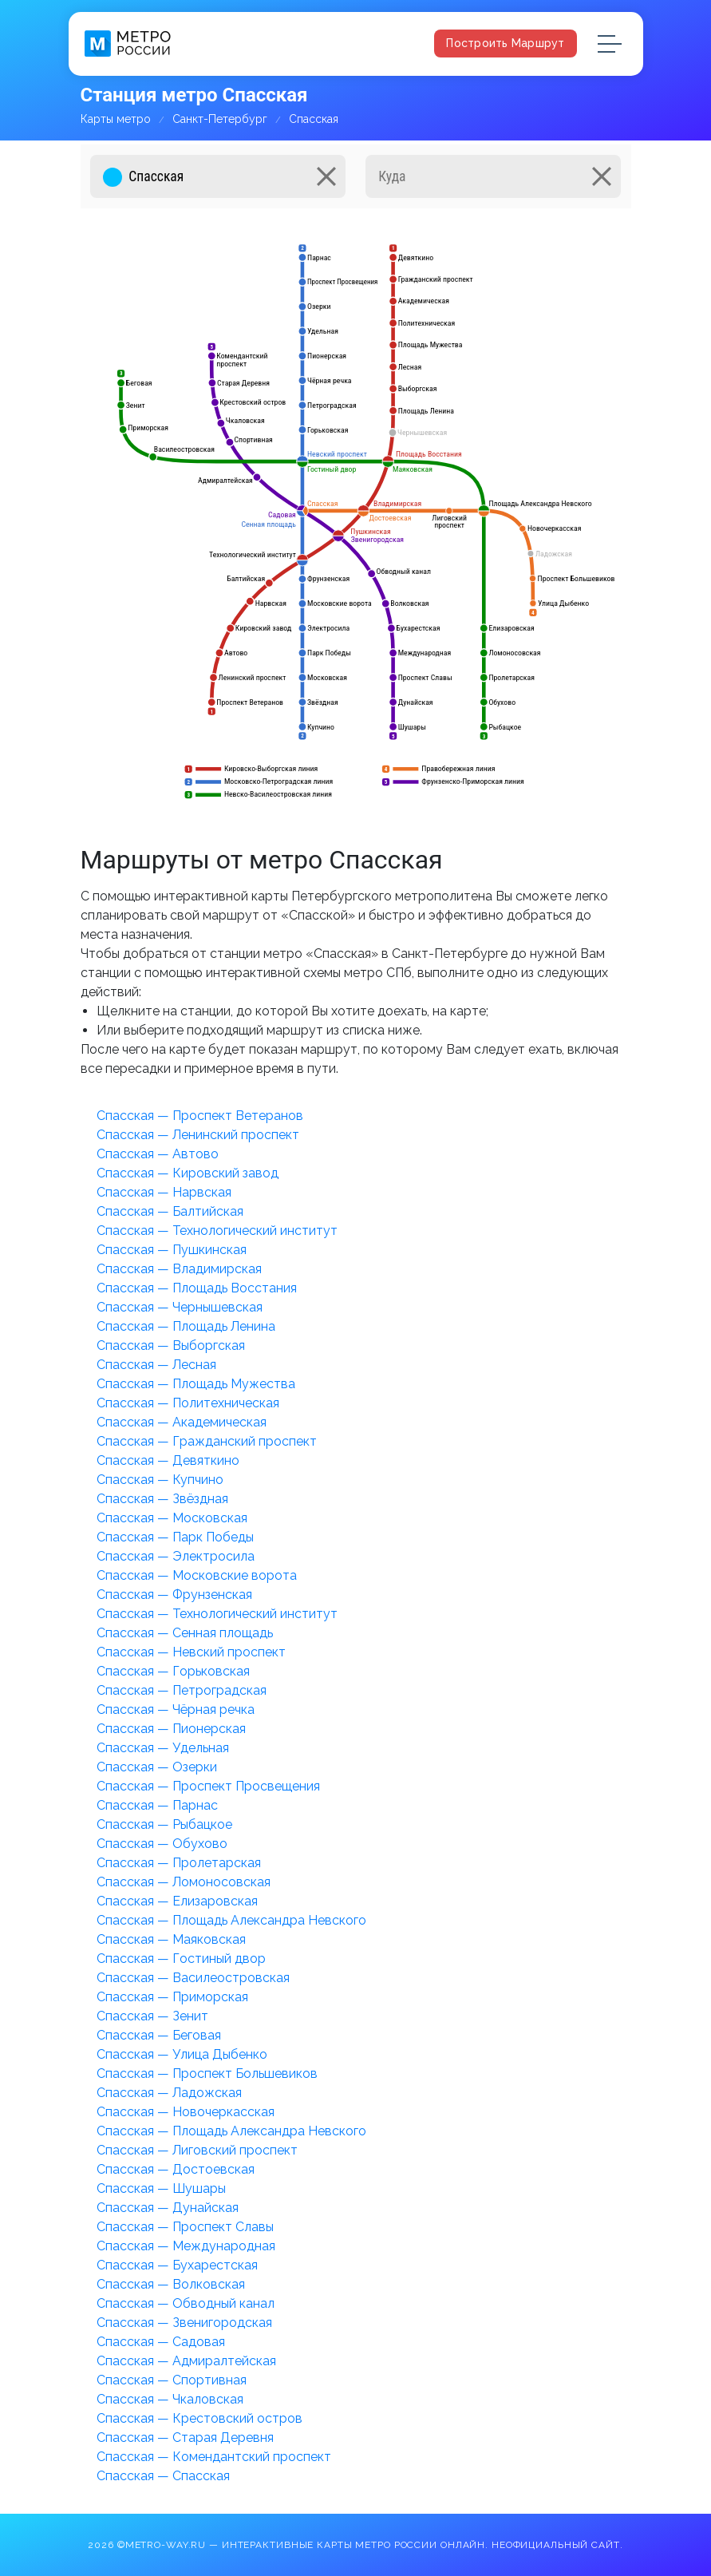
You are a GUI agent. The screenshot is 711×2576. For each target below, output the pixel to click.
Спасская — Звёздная (162, 1498)
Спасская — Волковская (171, 2284)
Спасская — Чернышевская (180, 1307)
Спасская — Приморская (172, 1996)
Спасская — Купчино (160, 1479)
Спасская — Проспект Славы (185, 2226)
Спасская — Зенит (152, 2016)
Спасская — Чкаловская (170, 2399)
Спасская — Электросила (176, 1556)
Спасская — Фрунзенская (174, 1594)
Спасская (313, 119)
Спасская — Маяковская (171, 1939)
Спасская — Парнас (157, 1805)
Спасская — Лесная (156, 1364)
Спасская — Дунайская (168, 2207)
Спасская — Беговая (159, 2035)
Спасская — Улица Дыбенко (182, 2054)
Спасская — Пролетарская (179, 1862)
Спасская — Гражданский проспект (207, 1441)
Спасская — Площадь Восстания (197, 1288)
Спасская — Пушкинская (172, 1249)
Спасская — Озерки (157, 1767)
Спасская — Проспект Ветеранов (200, 1115)
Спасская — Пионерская (171, 1728)
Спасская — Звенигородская (184, 2322)
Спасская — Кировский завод (187, 1173)
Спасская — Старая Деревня (185, 2437)
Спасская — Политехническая (188, 1403)
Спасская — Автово (158, 1153)
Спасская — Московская (172, 1517)
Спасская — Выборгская (171, 1345)
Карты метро (116, 119)
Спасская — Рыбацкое (164, 1824)
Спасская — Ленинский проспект (198, 1134)
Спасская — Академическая (182, 1422)
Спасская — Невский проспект (191, 1652)
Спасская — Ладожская (169, 2092)
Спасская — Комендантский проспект (214, 2456)
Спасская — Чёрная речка (176, 1709)
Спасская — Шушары (161, 2188)
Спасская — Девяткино (168, 1460)
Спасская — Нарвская (164, 1192)
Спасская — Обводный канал (186, 2303)
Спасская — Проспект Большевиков (207, 2073)
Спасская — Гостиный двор (181, 1958)
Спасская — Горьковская (173, 1671)
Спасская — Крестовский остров (199, 2418)
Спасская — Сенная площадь (185, 1632)
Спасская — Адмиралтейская (186, 2360)
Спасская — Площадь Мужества (196, 1383)
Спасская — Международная (186, 2246)
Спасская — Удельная (163, 1747)
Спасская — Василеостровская (193, 1977)
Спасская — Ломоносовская (184, 1881)
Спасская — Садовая (161, 2341)
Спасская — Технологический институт (217, 1230)
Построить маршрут (505, 43)
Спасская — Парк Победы (175, 1537)
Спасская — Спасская (163, 2475)
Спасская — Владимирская (179, 1268)
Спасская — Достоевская (176, 2169)
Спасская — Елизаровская (177, 1901)
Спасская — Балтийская (170, 1211)
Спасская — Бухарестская (177, 2265)
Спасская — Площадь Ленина (186, 1326)
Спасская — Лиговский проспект (197, 2150)
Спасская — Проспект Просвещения (208, 1786)
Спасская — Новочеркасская (186, 2111)
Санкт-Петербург (219, 119)
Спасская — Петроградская (182, 1690)
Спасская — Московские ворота (197, 1575)
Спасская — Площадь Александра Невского (231, 1920)
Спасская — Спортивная (172, 2380)
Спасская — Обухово (162, 1843)
